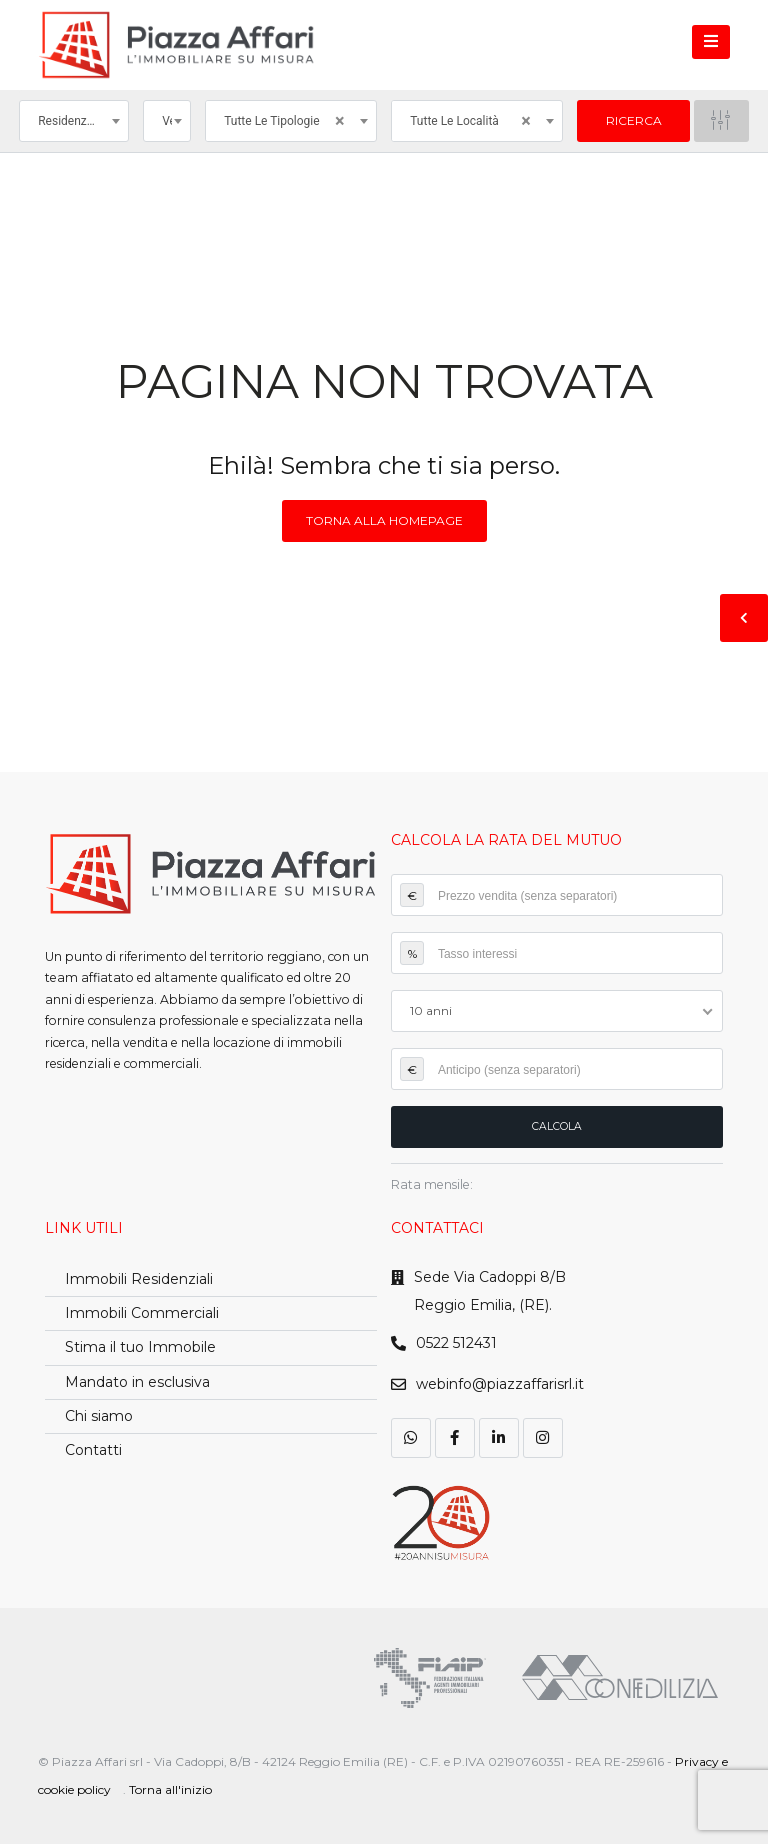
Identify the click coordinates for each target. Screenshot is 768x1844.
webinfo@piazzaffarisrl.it (500, 1384)
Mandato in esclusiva (137, 1382)
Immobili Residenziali (139, 1279)
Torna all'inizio (170, 1789)
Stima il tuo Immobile (140, 1347)
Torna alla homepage (384, 520)
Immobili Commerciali (142, 1313)
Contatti (93, 1450)
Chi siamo (99, 1416)
